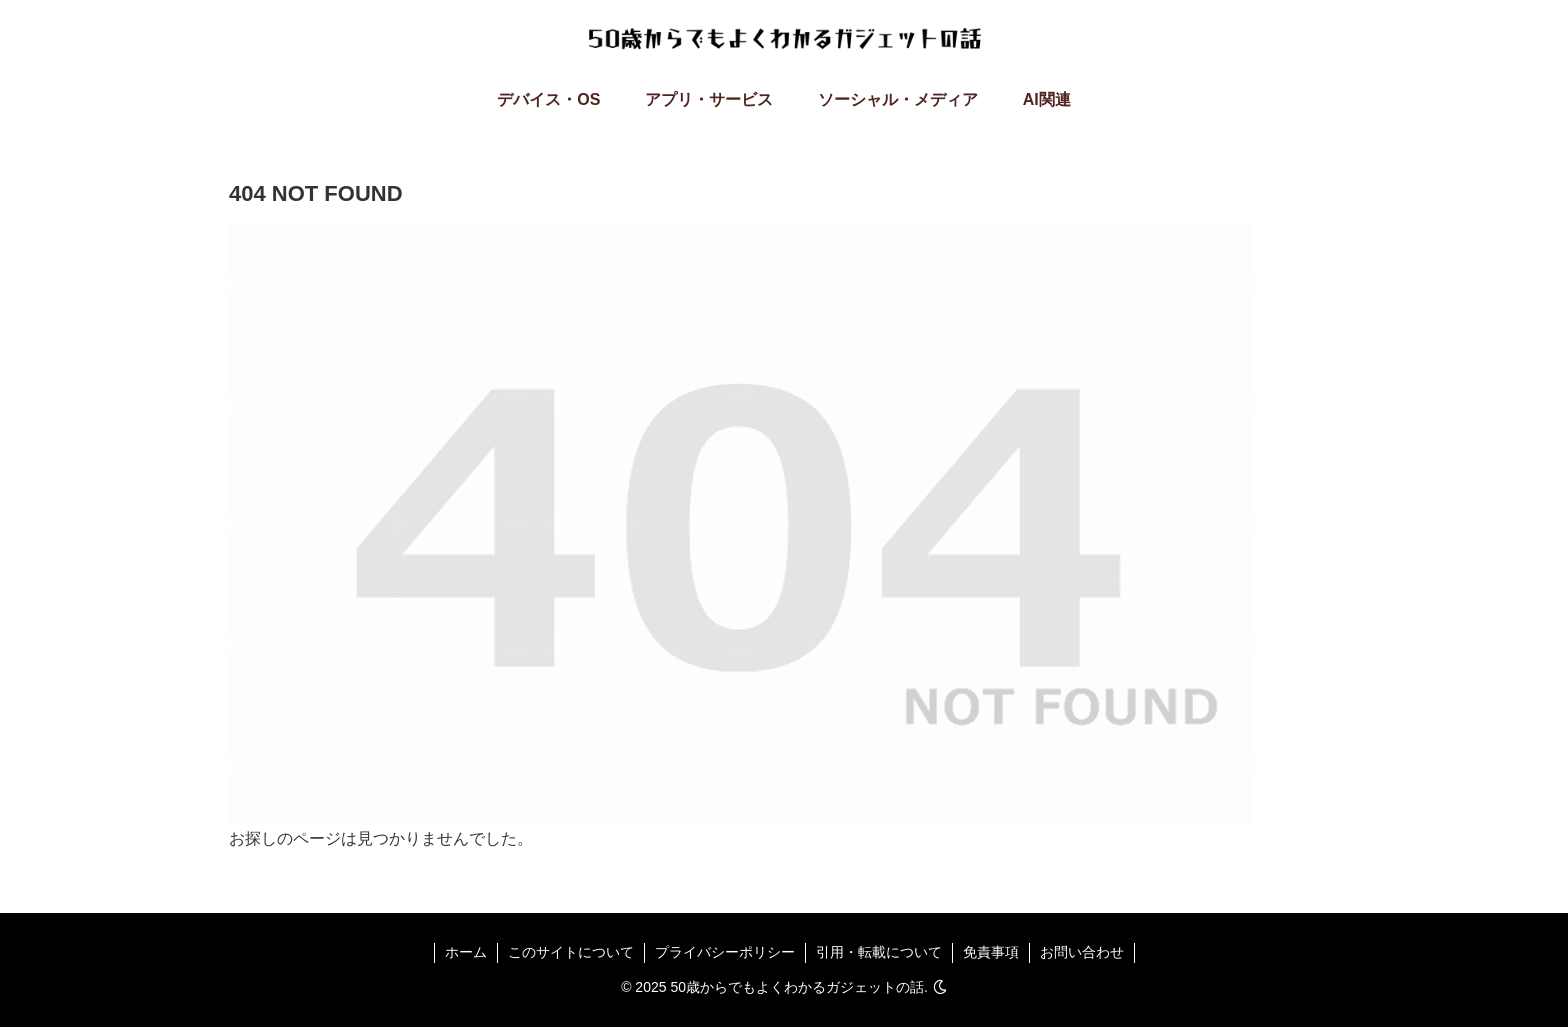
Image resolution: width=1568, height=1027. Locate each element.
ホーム (466, 952)
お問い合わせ (1082, 952)
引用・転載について (879, 952)
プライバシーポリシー (725, 952)
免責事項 (991, 952)
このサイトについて (571, 952)
